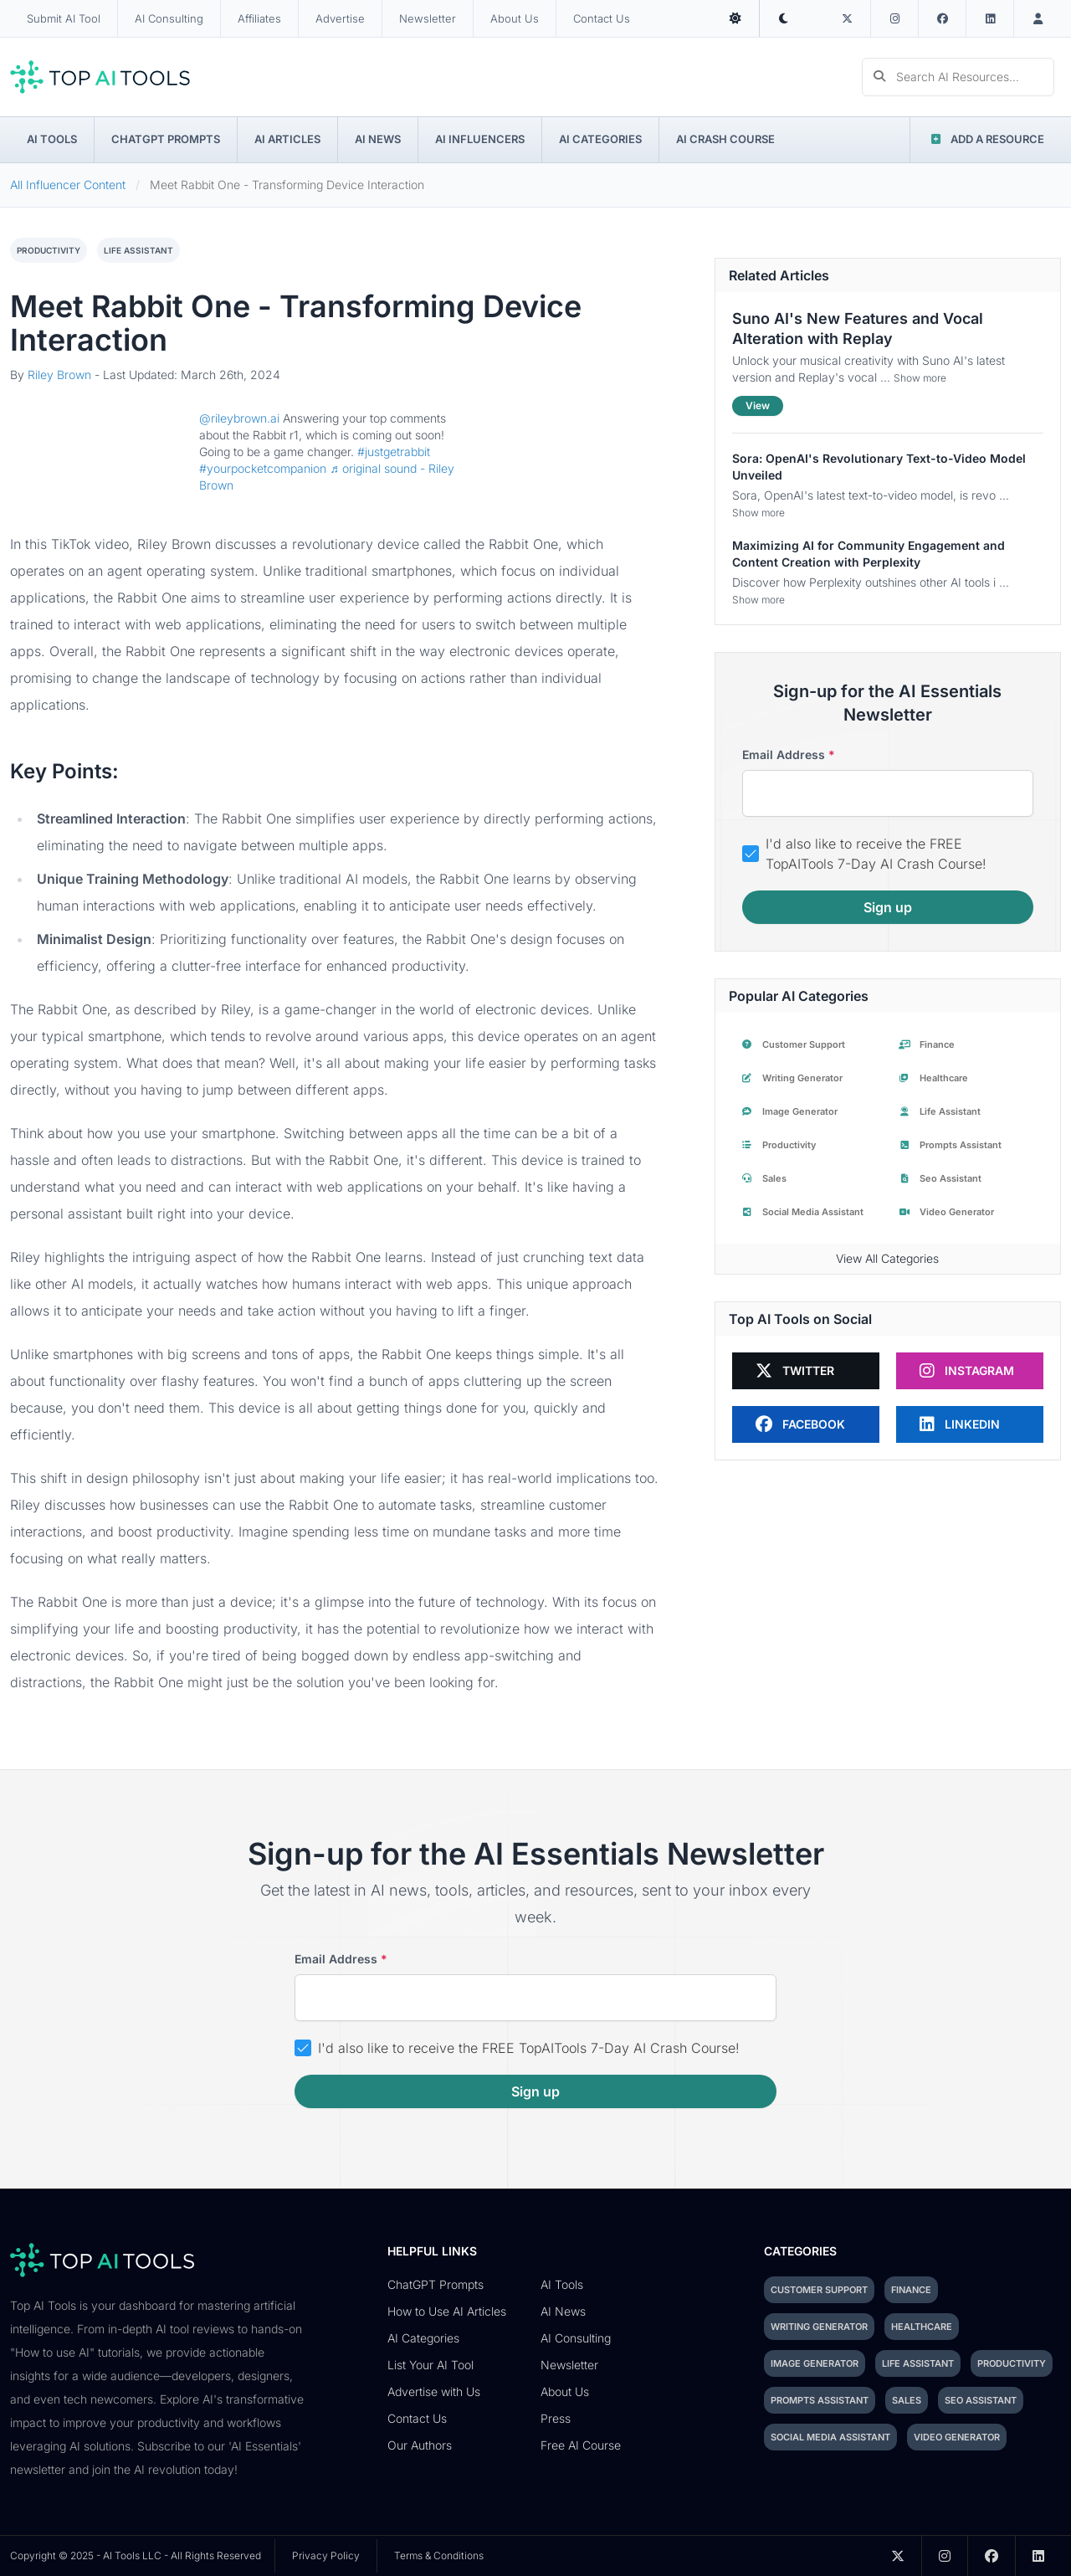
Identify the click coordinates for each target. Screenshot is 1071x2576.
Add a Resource (985, 139)
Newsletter (427, 18)
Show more (920, 378)
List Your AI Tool (430, 2365)
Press (556, 2418)
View (758, 405)
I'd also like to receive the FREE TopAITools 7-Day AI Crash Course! (876, 853)
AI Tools (52, 139)
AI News (378, 139)
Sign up (887, 907)
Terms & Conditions (439, 2555)
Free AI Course (581, 2445)
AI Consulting (169, 18)
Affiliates (259, 18)
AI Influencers (480, 139)
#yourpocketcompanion (262, 468)
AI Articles (287, 139)
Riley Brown (59, 374)
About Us (514, 18)
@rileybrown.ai (239, 418)
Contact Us (601, 18)
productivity (48, 250)
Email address (788, 755)
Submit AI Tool (63, 18)
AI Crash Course (725, 139)
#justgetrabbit (393, 451)
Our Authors (419, 2445)
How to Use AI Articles (446, 2311)
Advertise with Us (433, 2391)
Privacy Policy (326, 2555)
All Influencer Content (68, 184)
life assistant (138, 250)
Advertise (340, 18)
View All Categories (887, 1258)
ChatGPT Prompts (165, 139)
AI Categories (600, 139)
